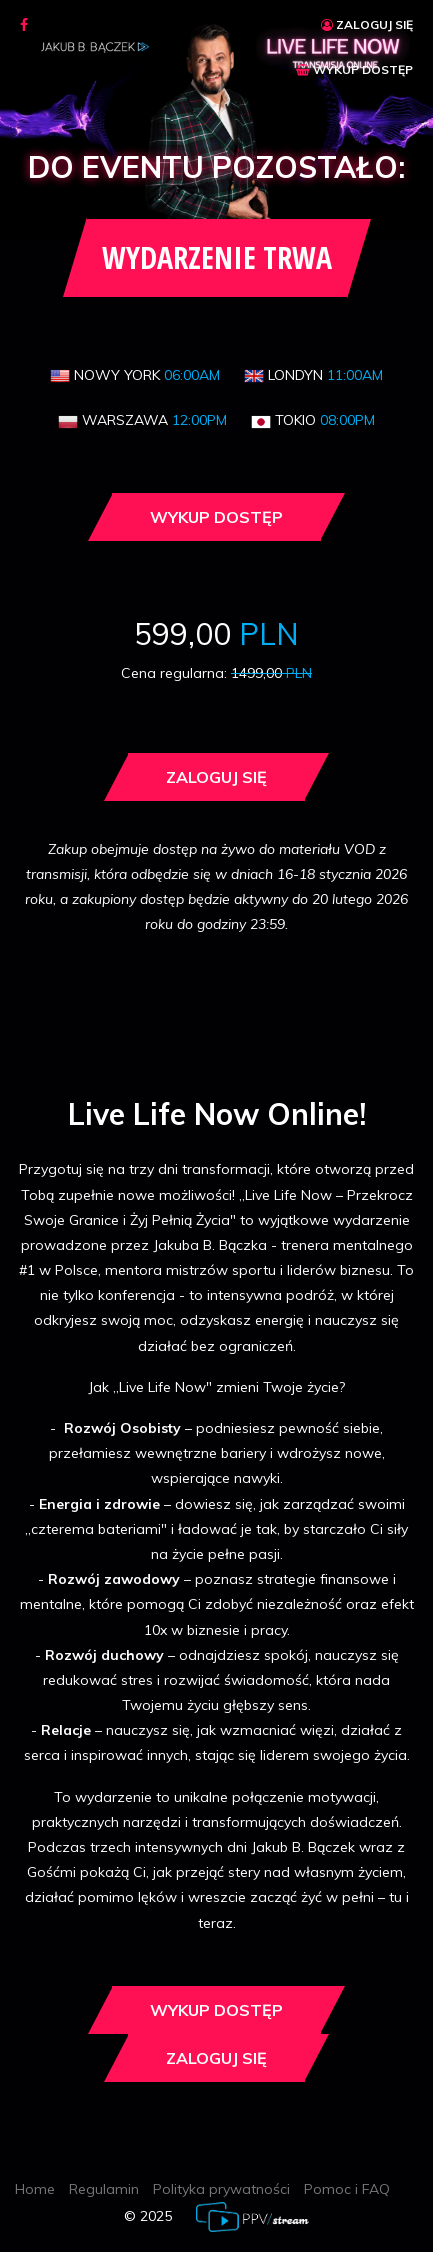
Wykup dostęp (216, 517)
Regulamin (104, 2189)
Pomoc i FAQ (347, 2189)
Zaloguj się (216, 777)
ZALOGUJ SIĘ (367, 24)
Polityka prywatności (221, 2189)
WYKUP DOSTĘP (354, 69)
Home (35, 2189)
